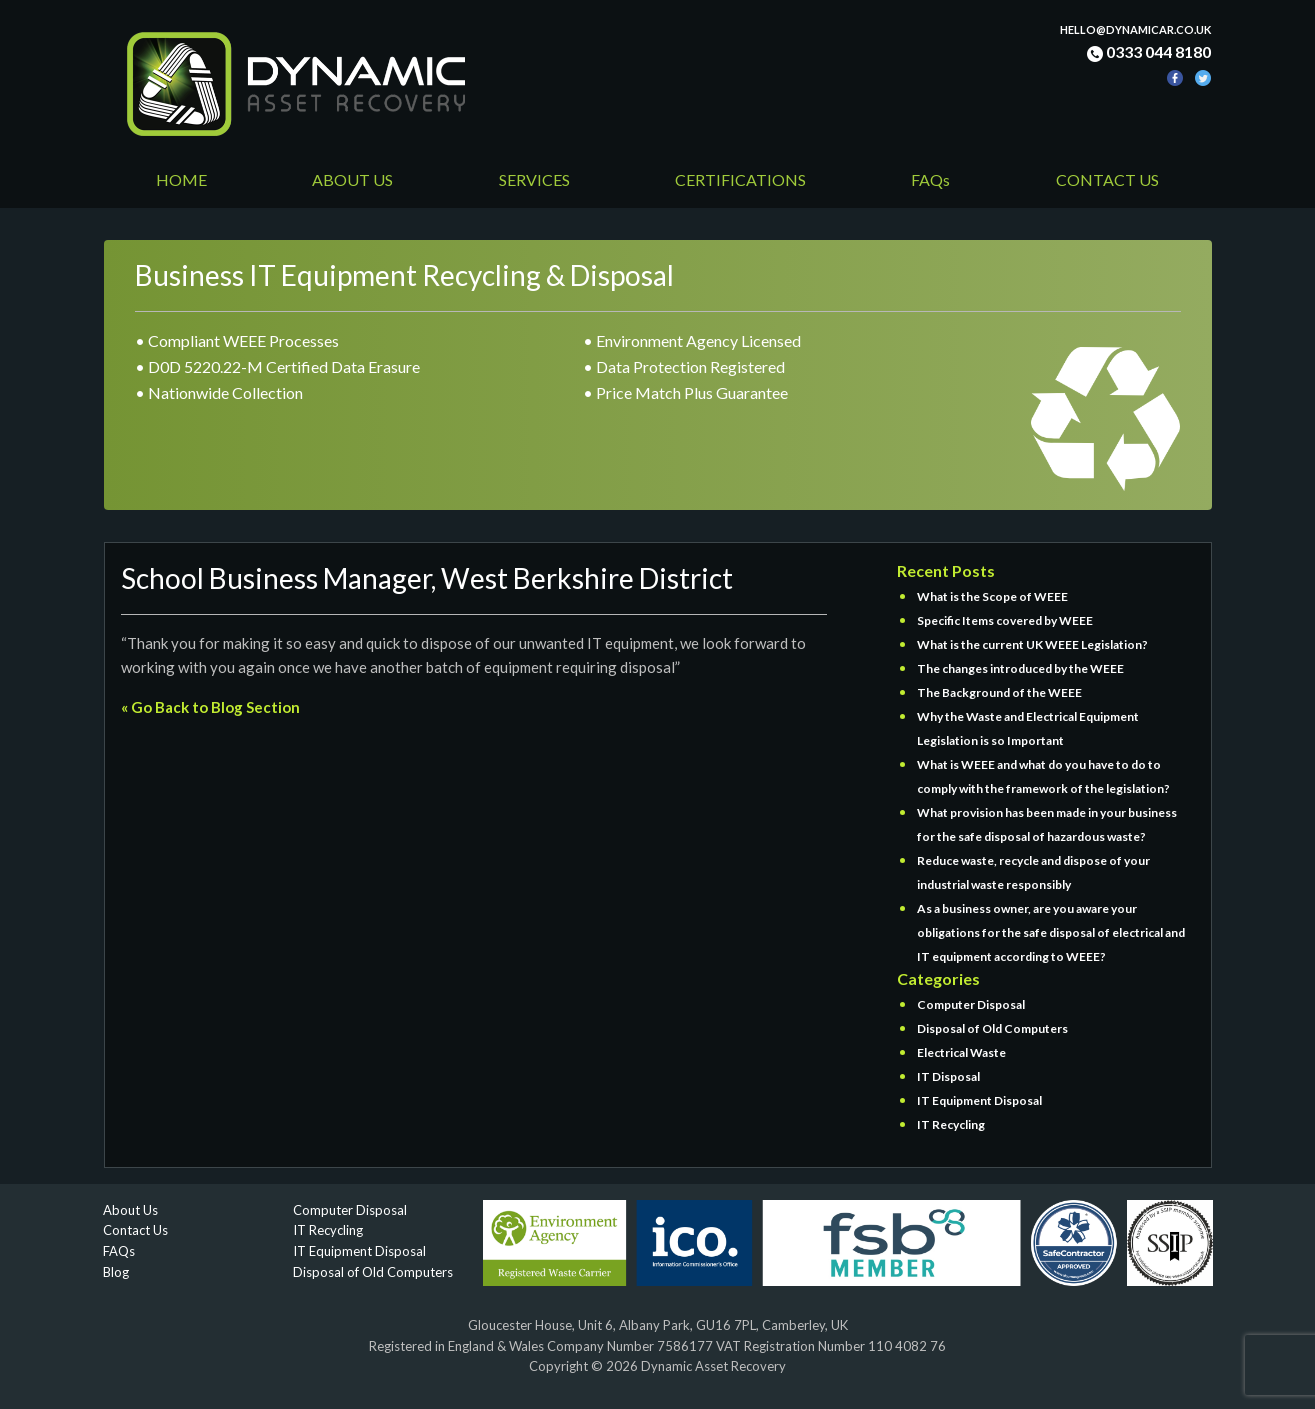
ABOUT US (352, 179)
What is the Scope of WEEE (992, 596)
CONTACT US (1107, 179)
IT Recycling (951, 1124)
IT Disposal (948, 1076)
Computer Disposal (971, 1004)
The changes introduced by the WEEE (1020, 668)
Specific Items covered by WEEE (1005, 620)
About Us (130, 1210)
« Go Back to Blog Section (210, 707)
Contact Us (135, 1230)
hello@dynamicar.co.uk (1135, 29)
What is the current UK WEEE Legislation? (1032, 644)
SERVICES (534, 179)
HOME (181, 179)
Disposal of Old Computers (992, 1028)
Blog (116, 1272)
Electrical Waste (961, 1052)
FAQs (930, 179)
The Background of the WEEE (999, 692)
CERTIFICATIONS (740, 179)
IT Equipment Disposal (979, 1100)
